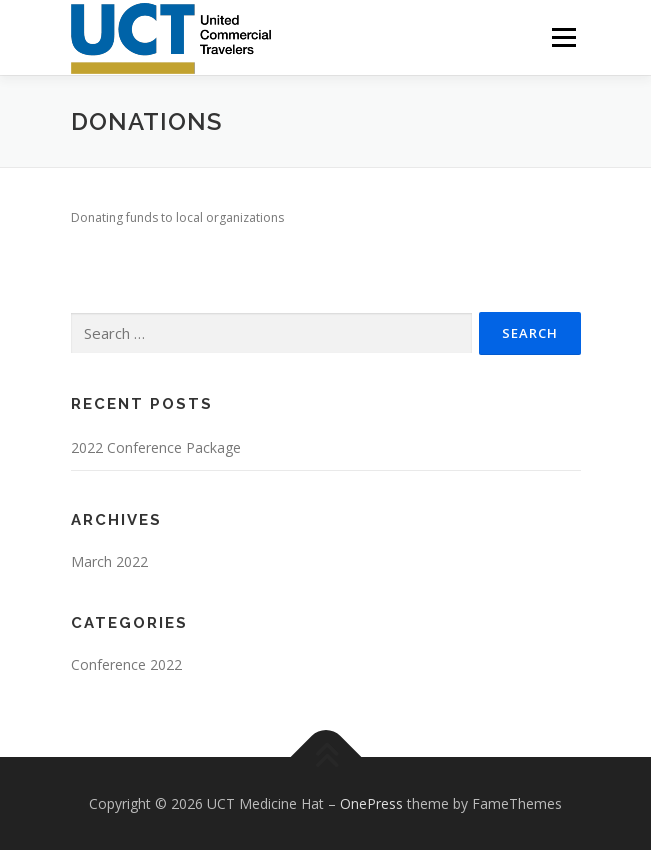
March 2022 (109, 561)
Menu (562, 37)
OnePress (371, 803)
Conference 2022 (126, 664)
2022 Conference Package (156, 447)
